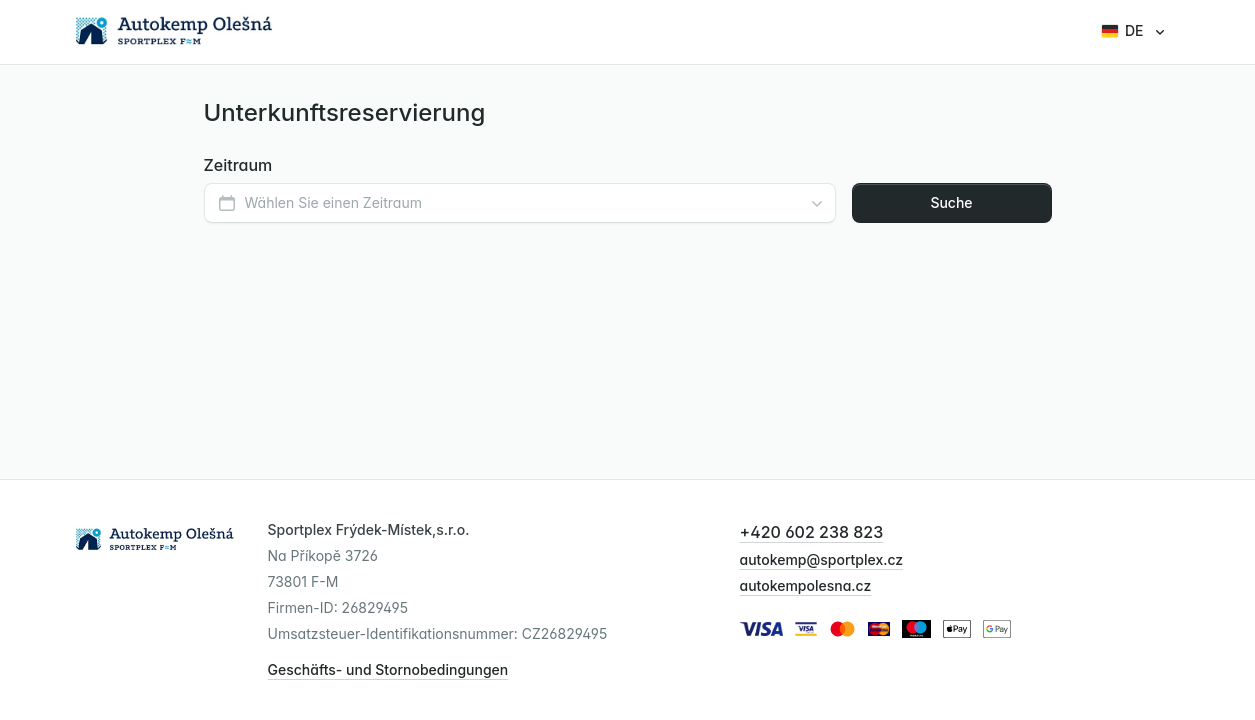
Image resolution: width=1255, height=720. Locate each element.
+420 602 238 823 (812, 532)
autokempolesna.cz (806, 585)
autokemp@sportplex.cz (822, 559)
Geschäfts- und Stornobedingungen (388, 669)
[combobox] (520, 203)
